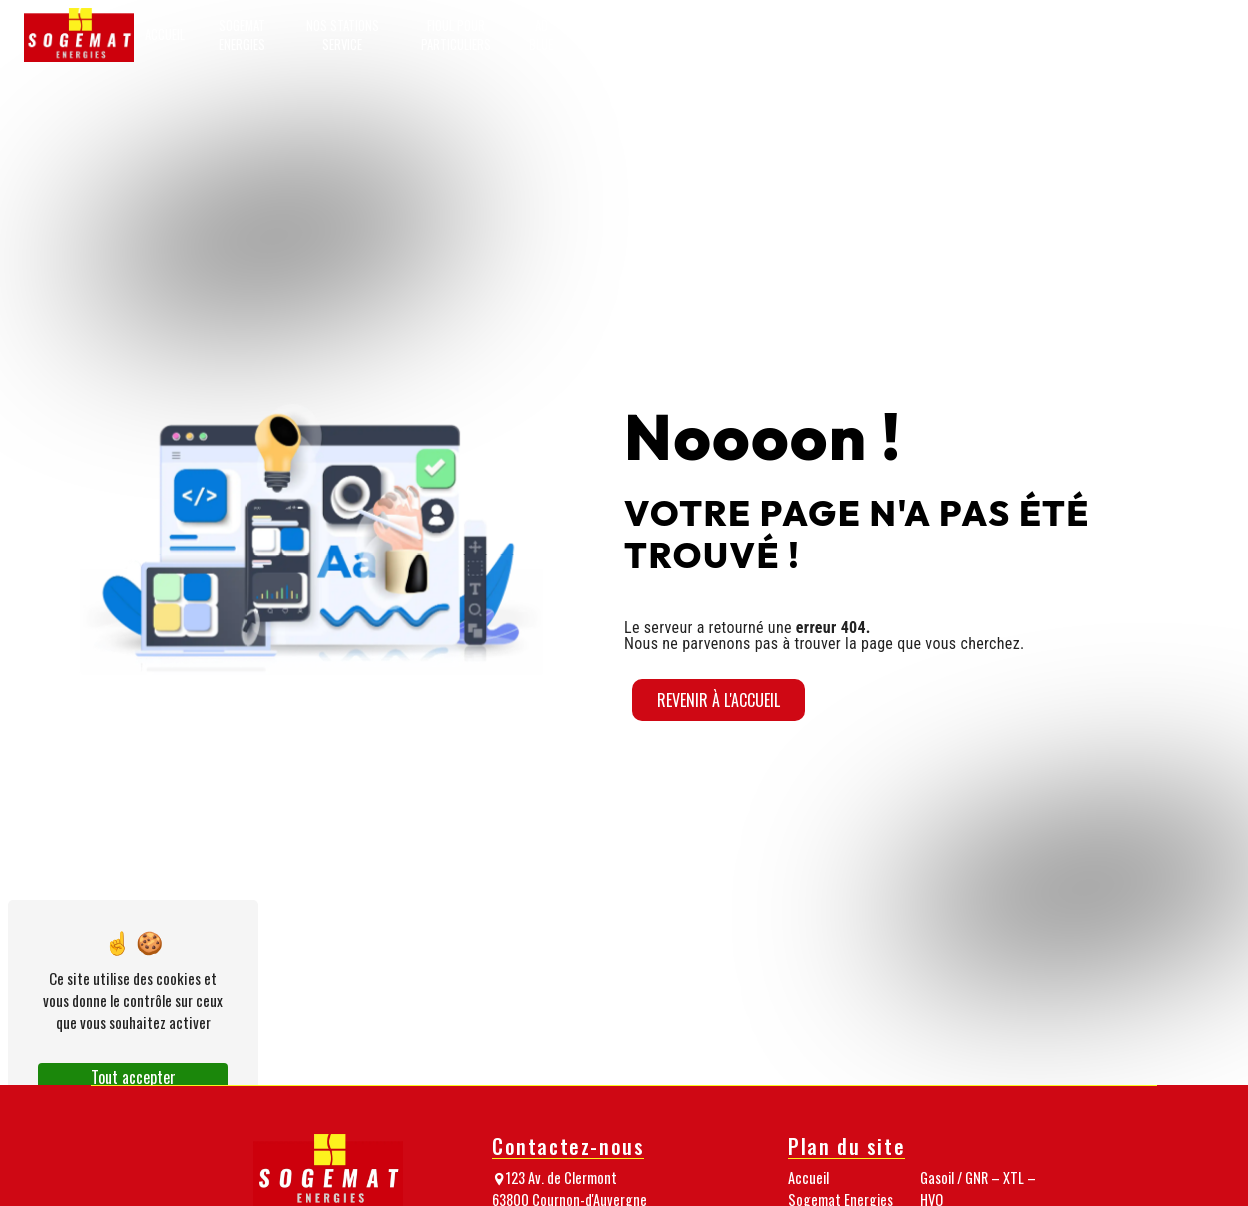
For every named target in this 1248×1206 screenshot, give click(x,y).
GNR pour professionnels (630, 35)
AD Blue (541, 35)
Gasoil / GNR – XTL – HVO (754, 35)
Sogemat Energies (242, 35)
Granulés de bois (860, 35)
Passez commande (1177, 35)
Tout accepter (133, 1077)
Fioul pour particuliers (456, 35)
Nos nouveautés (1088, 35)
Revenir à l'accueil (718, 700)
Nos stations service (342, 35)
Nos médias (1011, 35)
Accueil (165, 34)
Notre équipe (942, 35)
